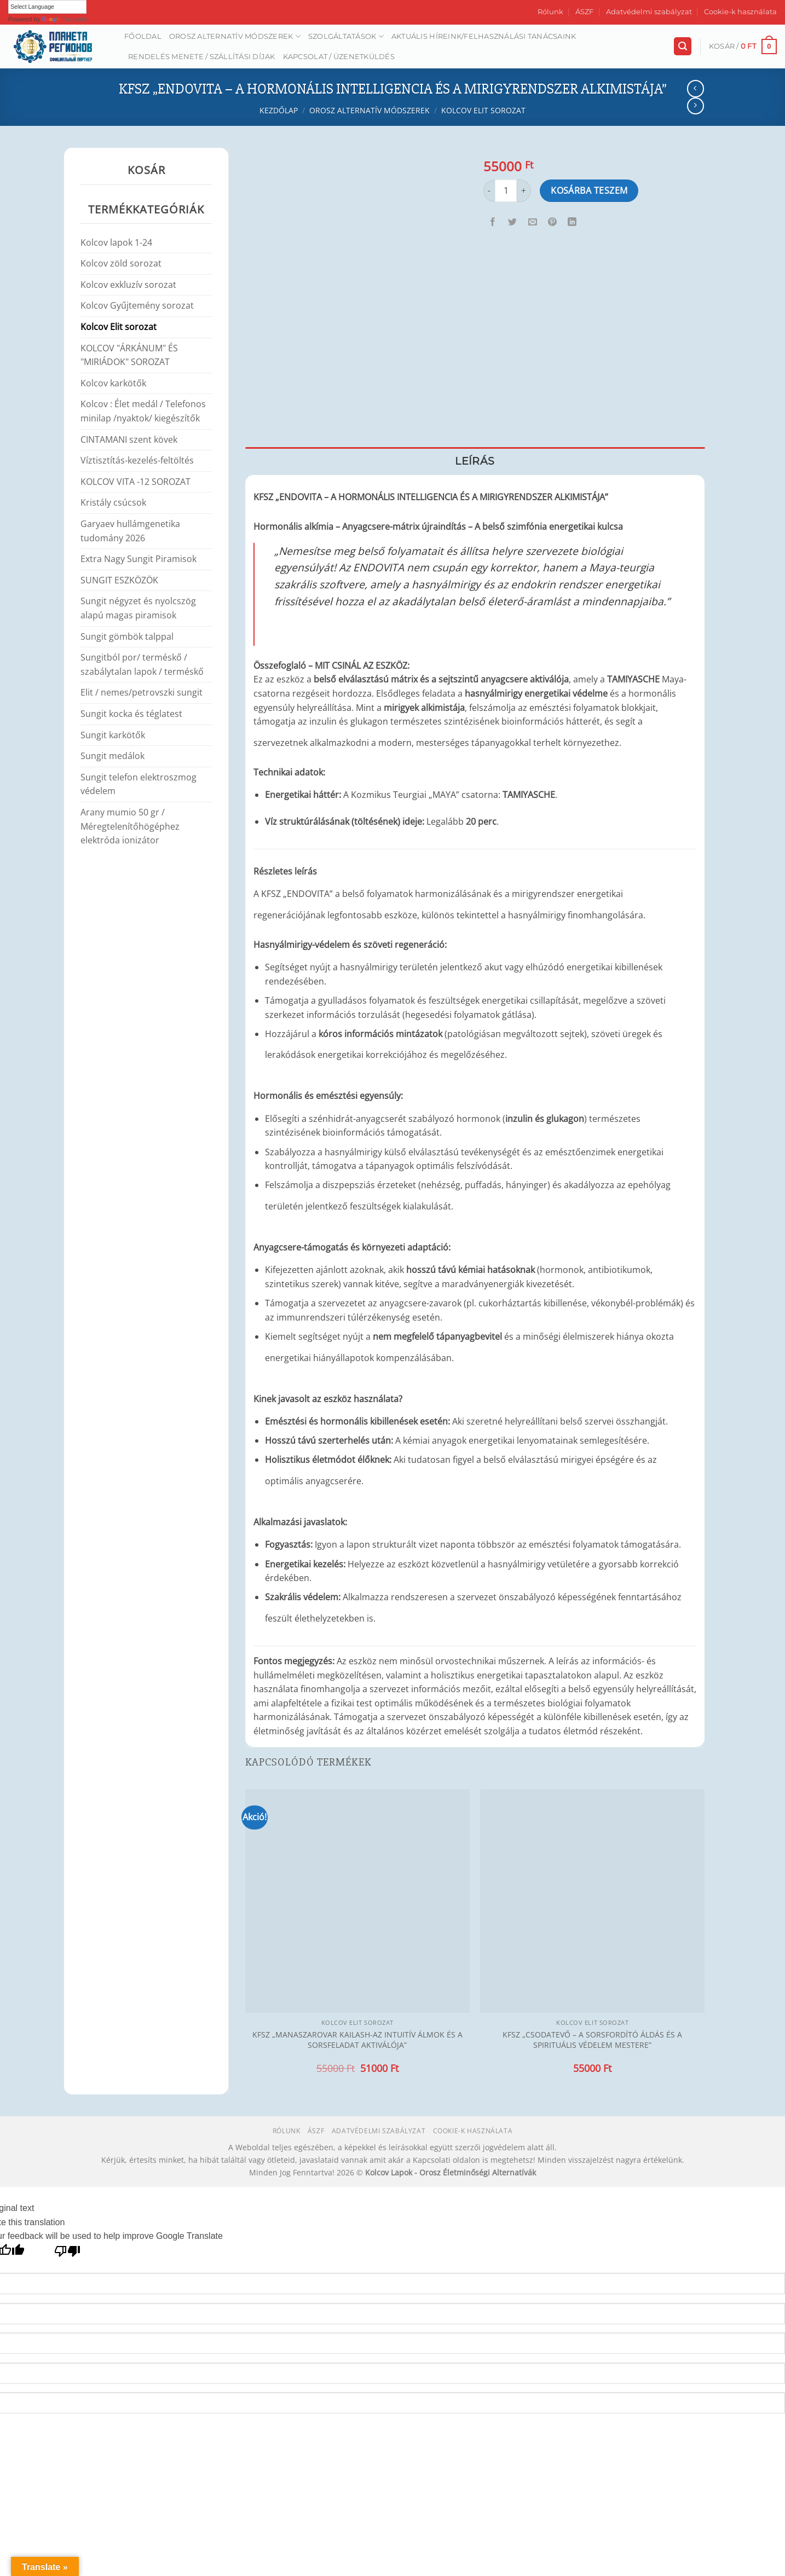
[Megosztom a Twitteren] (513, 222)
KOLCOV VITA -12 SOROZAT (135, 482)
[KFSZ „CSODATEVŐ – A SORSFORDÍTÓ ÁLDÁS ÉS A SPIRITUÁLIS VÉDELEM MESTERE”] (592, 1901)
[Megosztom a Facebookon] (493, 222)
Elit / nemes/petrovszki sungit (141, 692)
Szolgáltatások (346, 36)
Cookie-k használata (740, 12)
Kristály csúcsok (113, 502)
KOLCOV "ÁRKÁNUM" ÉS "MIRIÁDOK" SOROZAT (129, 355)
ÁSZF (584, 12)
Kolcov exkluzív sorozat (128, 285)
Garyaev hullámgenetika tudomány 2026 (130, 531)
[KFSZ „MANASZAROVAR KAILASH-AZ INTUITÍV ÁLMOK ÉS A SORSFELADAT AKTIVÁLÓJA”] (357, 1901)
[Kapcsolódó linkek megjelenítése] (619, 494)
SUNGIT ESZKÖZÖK (119, 580)
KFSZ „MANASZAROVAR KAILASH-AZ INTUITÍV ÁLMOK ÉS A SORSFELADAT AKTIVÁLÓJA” (357, 2040)
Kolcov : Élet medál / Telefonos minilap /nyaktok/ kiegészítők (143, 411)
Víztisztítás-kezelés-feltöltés (137, 460)
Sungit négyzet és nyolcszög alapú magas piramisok (138, 608)
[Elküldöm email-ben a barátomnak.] (532, 222)
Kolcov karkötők (113, 383)
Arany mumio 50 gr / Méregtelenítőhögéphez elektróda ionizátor (130, 826)
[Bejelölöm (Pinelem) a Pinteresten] (552, 222)
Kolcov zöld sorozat (120, 263)
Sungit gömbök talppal (127, 636)
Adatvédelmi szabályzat (649, 12)
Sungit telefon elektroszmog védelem (138, 784)
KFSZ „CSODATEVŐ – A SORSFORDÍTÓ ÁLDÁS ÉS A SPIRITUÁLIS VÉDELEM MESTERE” (592, 2040)
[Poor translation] (67, 2254)
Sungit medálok (112, 756)
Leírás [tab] (474, 460)
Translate (64, 19)
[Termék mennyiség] (506, 190)
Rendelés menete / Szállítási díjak (201, 57)
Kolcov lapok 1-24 (116, 242)
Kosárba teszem (589, 190)
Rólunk (550, 12)
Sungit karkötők (112, 735)
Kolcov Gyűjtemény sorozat (137, 305)
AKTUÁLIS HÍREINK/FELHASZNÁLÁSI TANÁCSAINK (483, 36)
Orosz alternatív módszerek (235, 36)
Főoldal (142, 36)
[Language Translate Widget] (47, 7)
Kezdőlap (278, 110)
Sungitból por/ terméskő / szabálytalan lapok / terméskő (142, 664)
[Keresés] (682, 46)
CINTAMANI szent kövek (128, 439)
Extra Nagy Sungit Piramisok (138, 559)
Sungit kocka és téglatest (131, 714)
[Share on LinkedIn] (572, 222)
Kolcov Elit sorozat (483, 110)
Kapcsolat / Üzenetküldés (339, 57)
